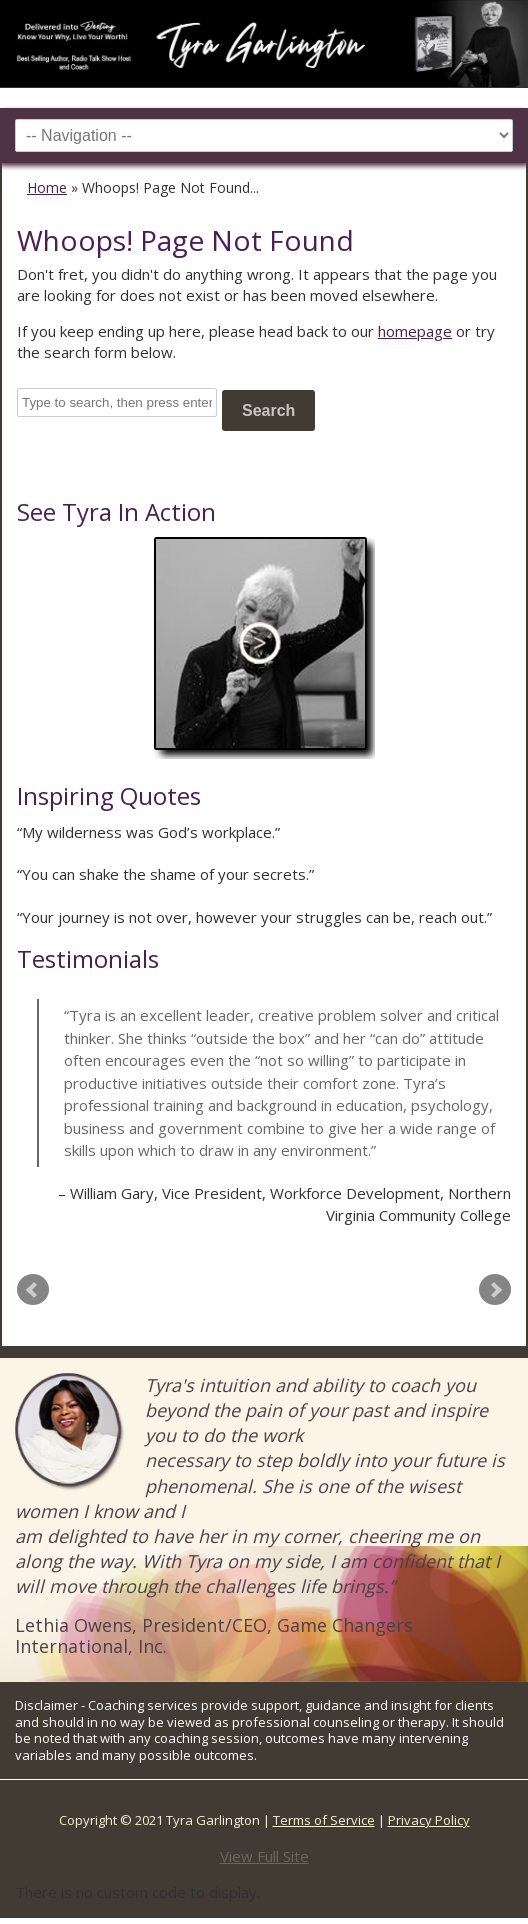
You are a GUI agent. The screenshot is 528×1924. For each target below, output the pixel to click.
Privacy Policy (429, 1820)
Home (47, 187)
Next (495, 1290)
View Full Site (264, 1856)
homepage (415, 331)
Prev (33, 1290)
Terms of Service (324, 1820)
